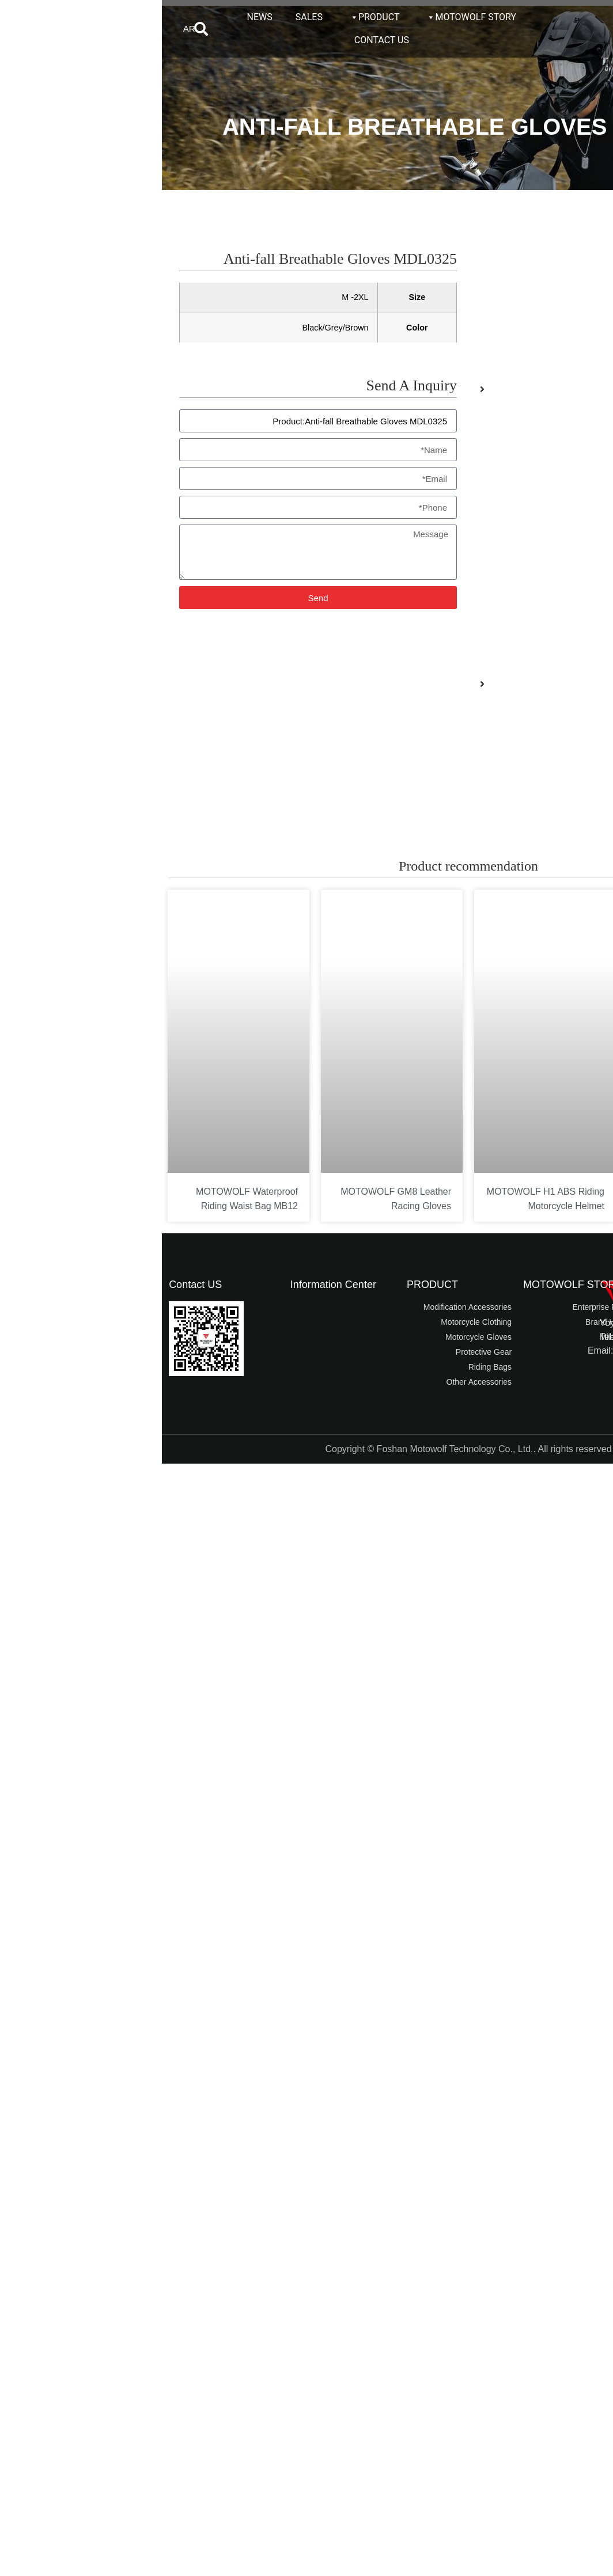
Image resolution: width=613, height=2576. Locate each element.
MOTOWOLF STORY (309, 17)
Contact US (33, 1284)
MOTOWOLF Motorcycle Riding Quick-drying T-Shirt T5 (541, 1206)
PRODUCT (212, 17)
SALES (147, 17)
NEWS (98, 17)
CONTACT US (219, 40)
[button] (39, 28)
